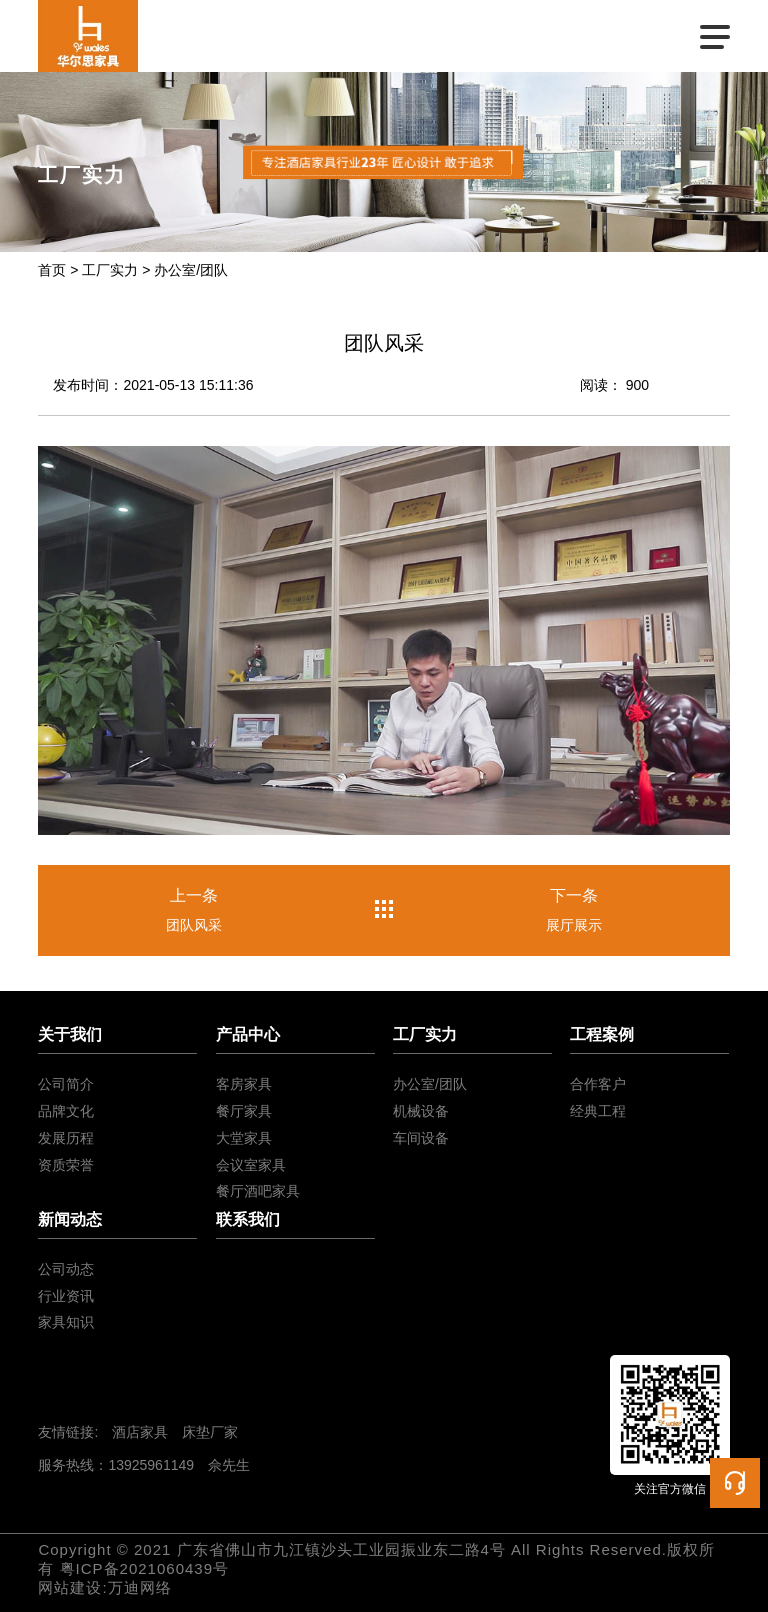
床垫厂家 (210, 1432)
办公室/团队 (191, 270)
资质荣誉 (66, 1165)
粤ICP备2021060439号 (144, 1568)
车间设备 (421, 1138)
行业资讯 (66, 1296)
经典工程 (598, 1111)
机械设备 (421, 1111)
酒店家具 (140, 1432)
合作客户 (598, 1084)
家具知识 (66, 1322)
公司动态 (66, 1269)
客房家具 (244, 1084)
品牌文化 (66, 1111)
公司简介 (66, 1084)
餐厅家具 (244, 1111)
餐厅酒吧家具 (258, 1191)
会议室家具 (251, 1165)
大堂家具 (244, 1138)
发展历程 (66, 1138)
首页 (52, 270)
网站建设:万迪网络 (104, 1587)
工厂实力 (110, 270)
